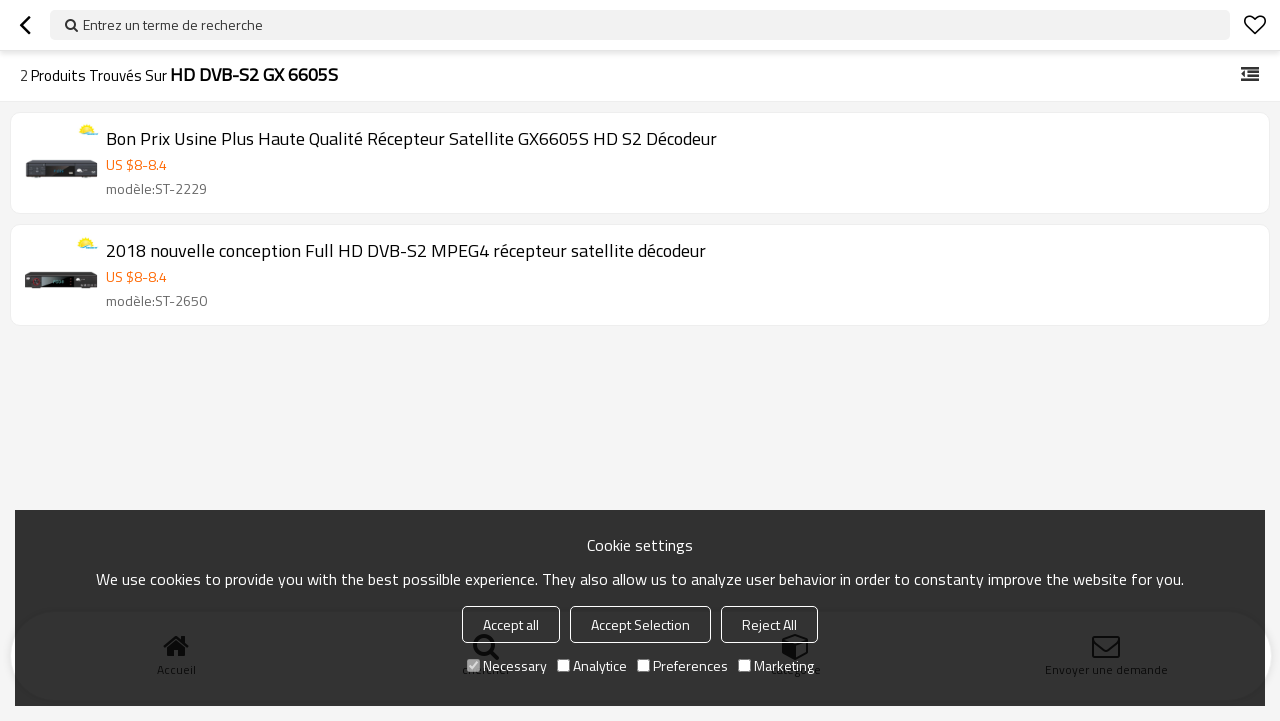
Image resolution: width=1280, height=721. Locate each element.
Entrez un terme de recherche (173, 24)
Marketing (776, 665)
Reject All (769, 624)
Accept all (511, 624)
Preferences (682, 665)
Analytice (592, 665)
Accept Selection (640, 624)
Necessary (507, 665)
